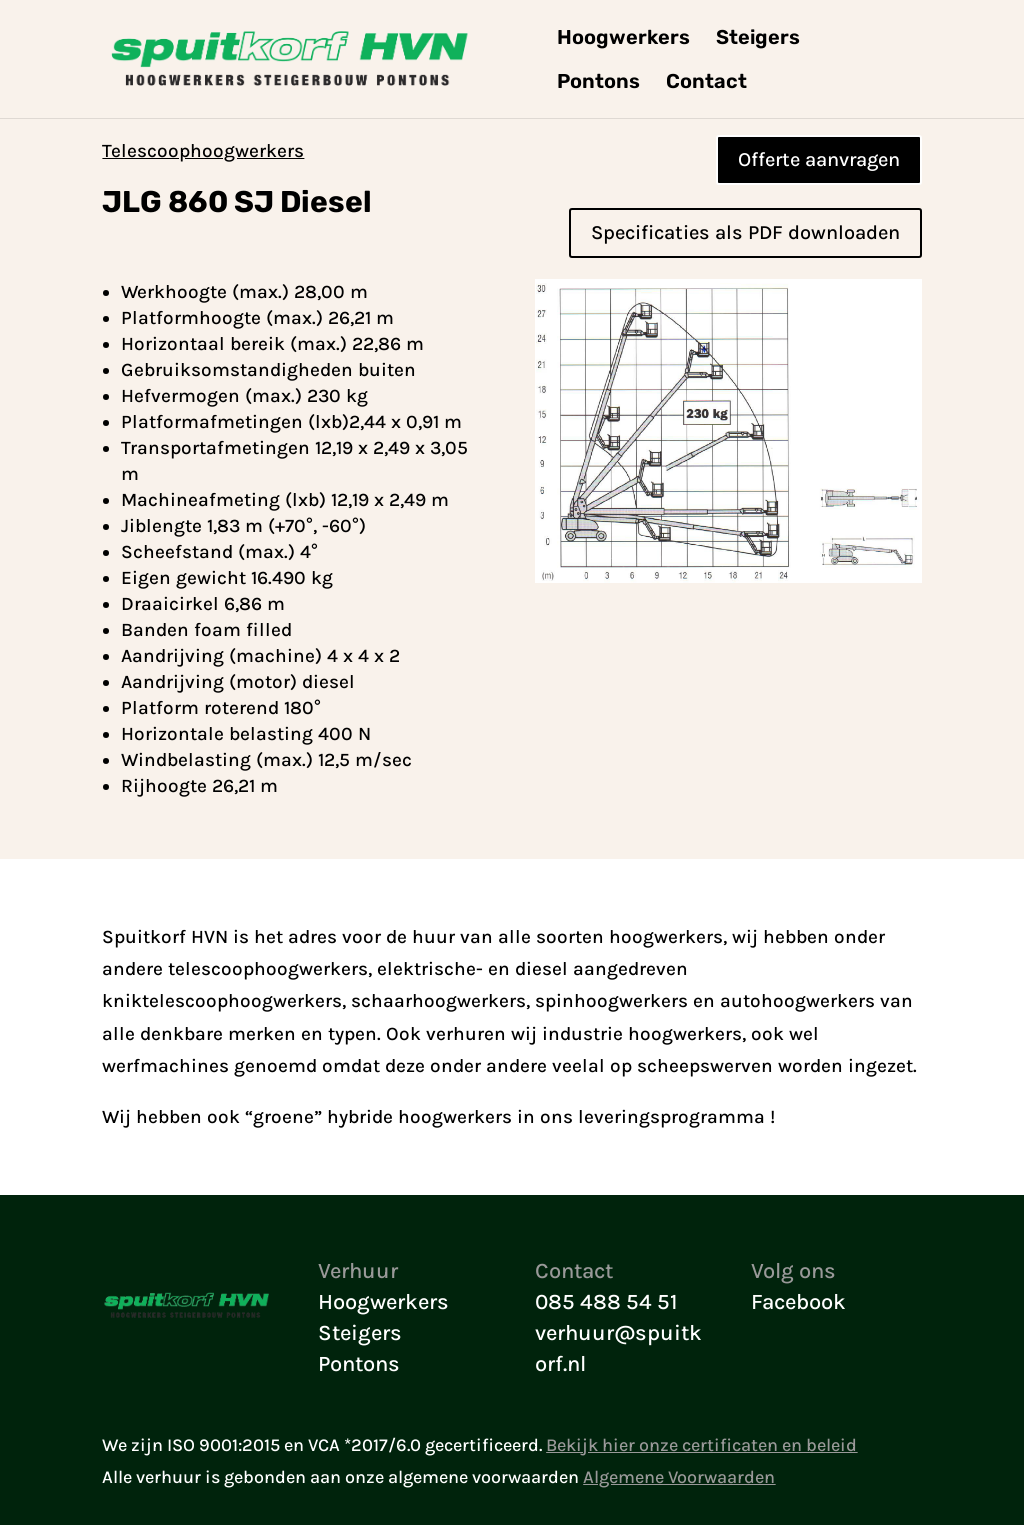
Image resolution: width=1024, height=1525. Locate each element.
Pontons (598, 83)
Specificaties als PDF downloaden (745, 232)
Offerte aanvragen (819, 159)
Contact (706, 83)
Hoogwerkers (623, 39)
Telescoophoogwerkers (203, 151)
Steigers (758, 39)
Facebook (798, 1302)
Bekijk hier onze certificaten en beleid (701, 1445)
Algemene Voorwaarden (679, 1477)
